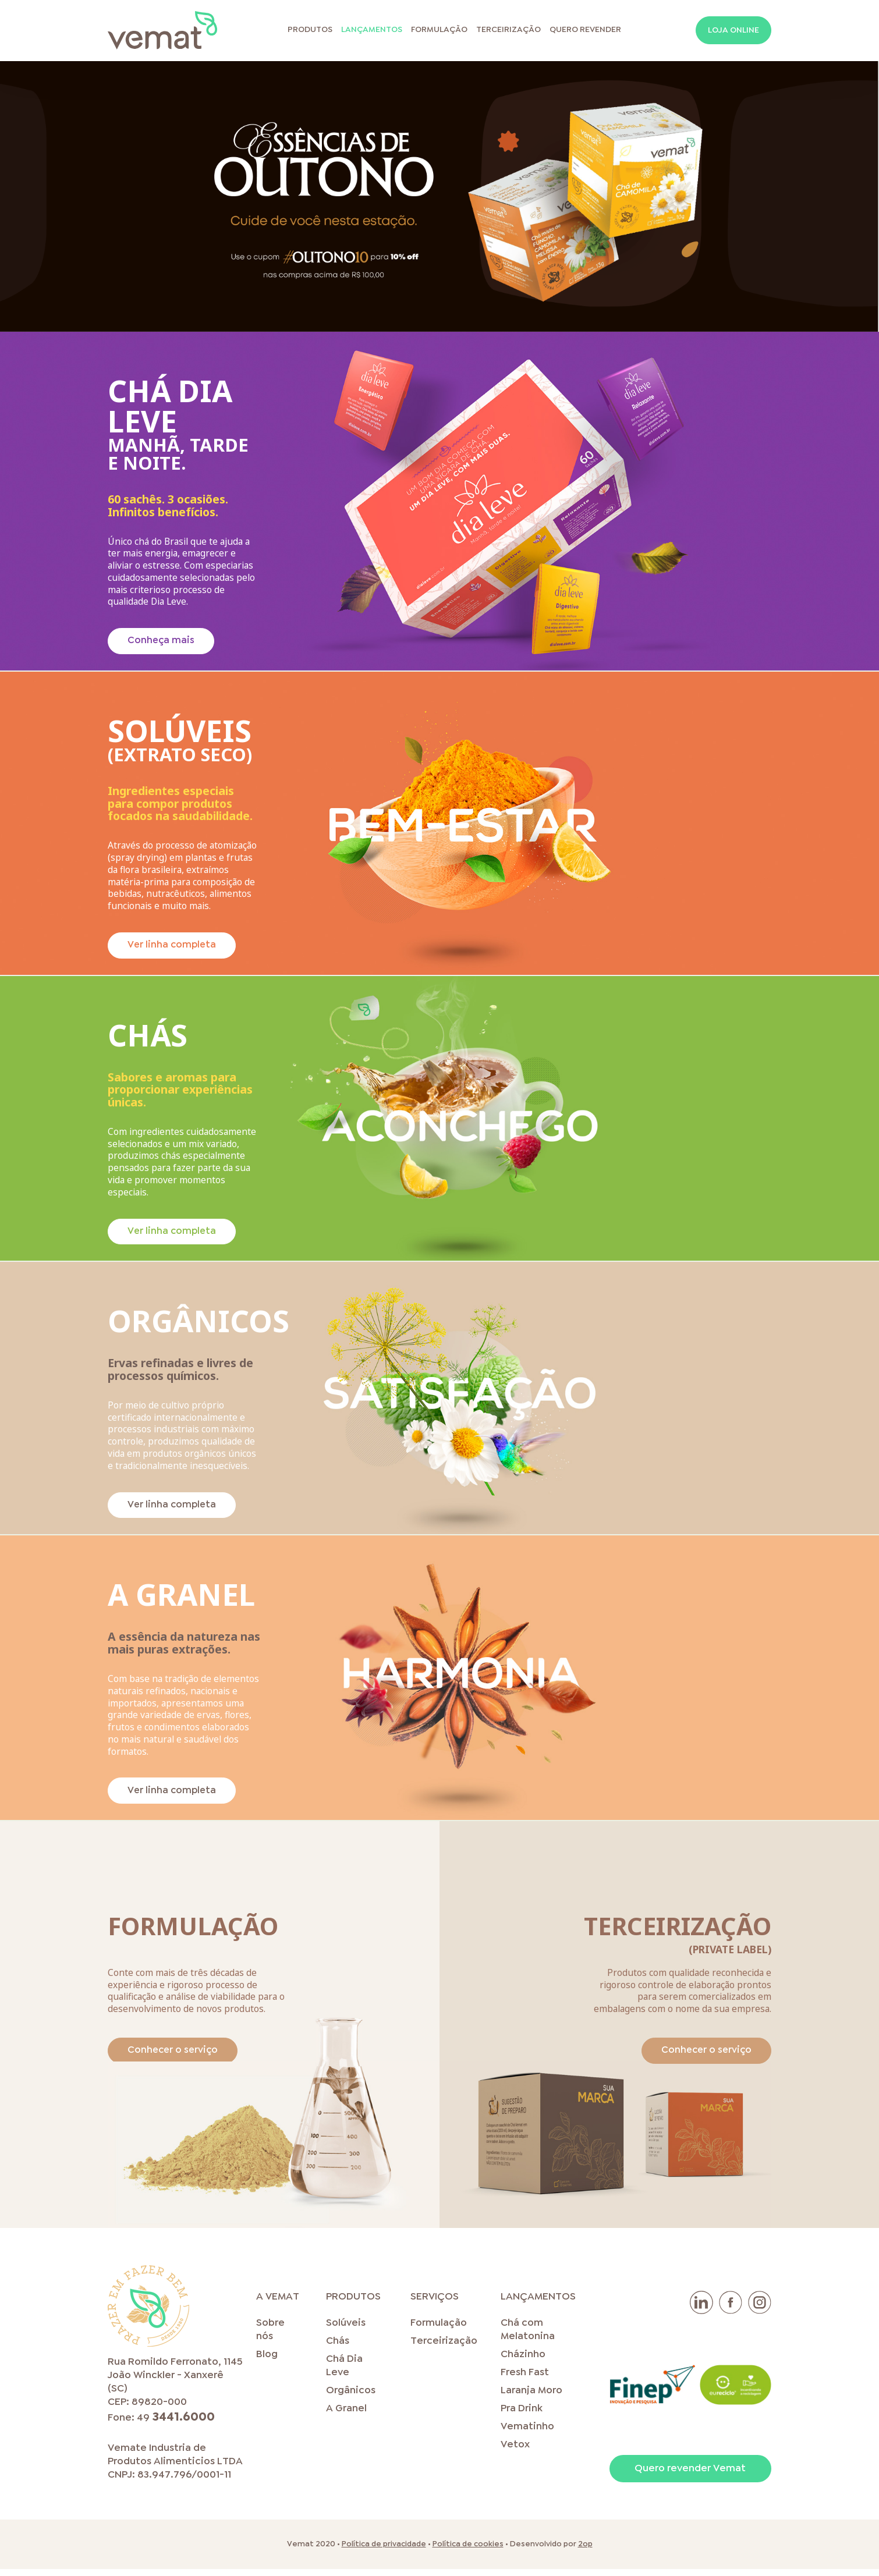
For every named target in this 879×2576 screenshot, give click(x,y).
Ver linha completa (173, 947)
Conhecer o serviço (174, 2057)
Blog (267, 2361)
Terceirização (508, 30)
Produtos (310, 30)
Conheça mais (162, 641)
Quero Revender (585, 30)
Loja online (733, 32)
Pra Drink (522, 2415)
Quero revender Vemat (690, 2475)
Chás (337, 2348)
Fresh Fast (525, 2379)
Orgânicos (350, 2397)
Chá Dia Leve (344, 2373)
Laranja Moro (531, 2397)
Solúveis (346, 2330)
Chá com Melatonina (528, 2337)
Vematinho (527, 2433)
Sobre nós (270, 2337)
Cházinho (523, 2361)
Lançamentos (371, 30)
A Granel (346, 2415)
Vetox (515, 2451)
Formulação (439, 30)
